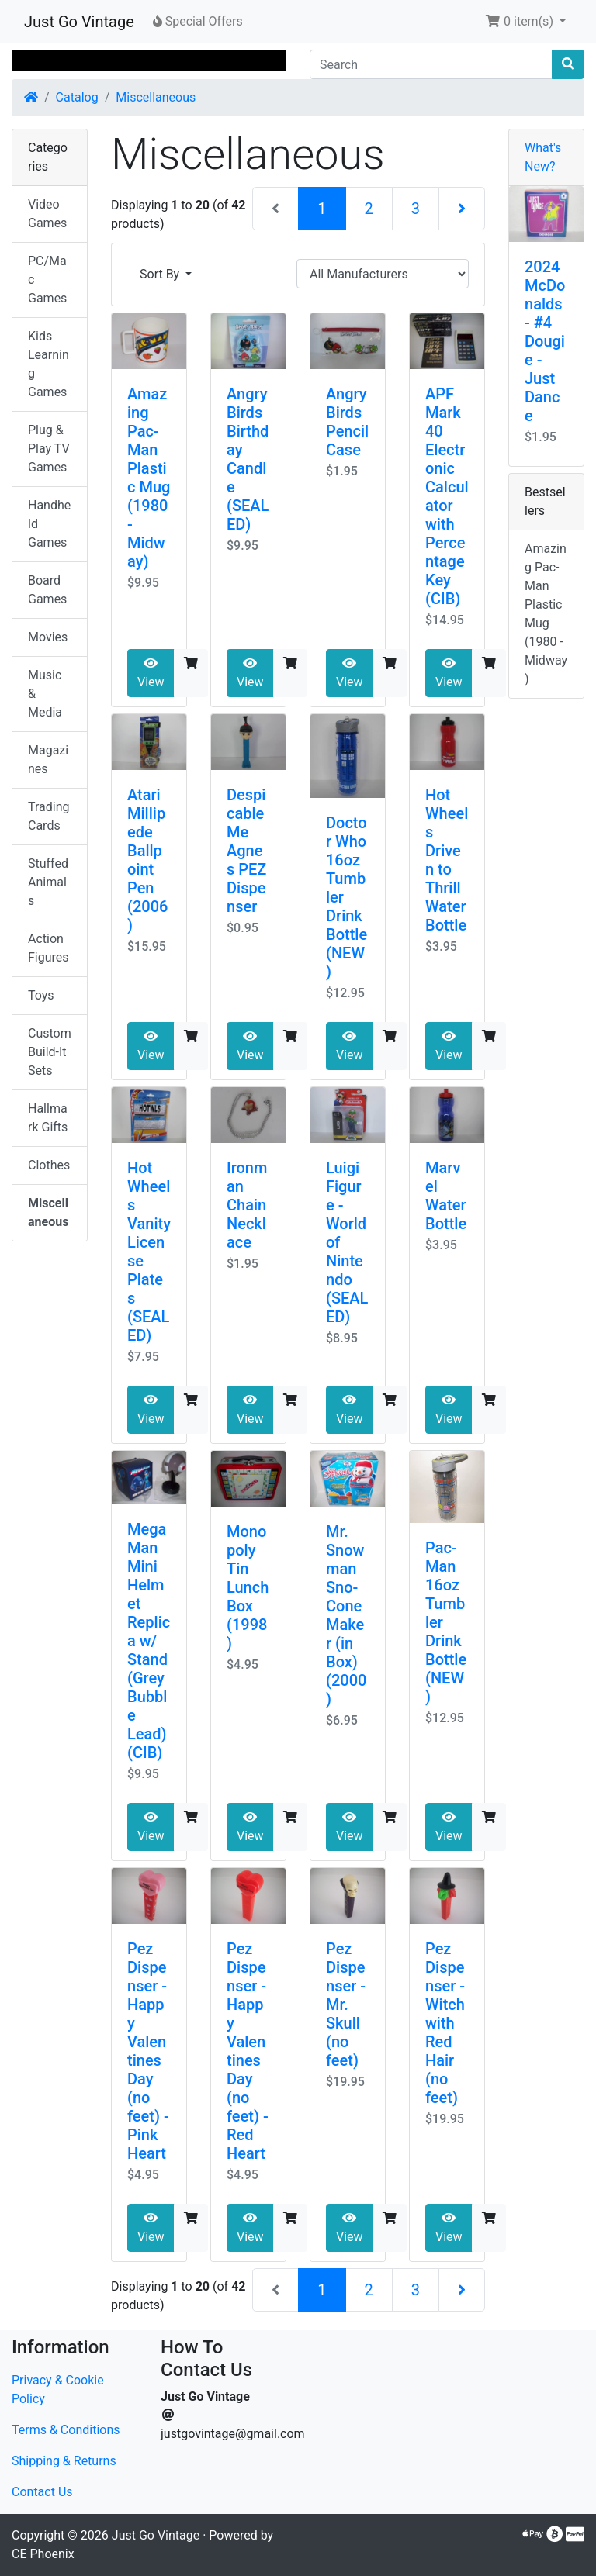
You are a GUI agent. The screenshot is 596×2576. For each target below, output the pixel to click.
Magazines (48, 759)
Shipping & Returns (64, 2460)
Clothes (49, 1165)
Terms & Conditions (66, 2429)
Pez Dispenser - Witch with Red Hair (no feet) (445, 2023)
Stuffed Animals (48, 882)
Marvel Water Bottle (445, 1196)
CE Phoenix (43, 2554)
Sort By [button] (161, 274)
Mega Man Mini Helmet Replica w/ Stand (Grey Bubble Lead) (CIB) (148, 1641)
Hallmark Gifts (48, 1117)
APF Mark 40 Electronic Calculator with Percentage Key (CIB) (447, 496)
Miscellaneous (156, 97)
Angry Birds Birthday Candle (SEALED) (248, 459)
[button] (525, 21)
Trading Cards (49, 816)
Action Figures (48, 948)
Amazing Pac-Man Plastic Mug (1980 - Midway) (148, 478)
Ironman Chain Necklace (247, 1205)
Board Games (47, 589)
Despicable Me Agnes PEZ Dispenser (246, 851)
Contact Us (42, 2491)
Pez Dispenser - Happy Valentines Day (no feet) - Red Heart (248, 2051)
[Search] (431, 64)
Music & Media (45, 694)
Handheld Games (49, 524)
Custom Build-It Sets (49, 1052)
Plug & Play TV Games (49, 449)
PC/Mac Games (47, 280)
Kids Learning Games (48, 364)
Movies (48, 637)
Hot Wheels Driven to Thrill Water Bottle (446, 860)
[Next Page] (461, 208)
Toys (41, 995)
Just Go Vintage (79, 21)
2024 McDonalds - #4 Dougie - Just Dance (545, 341)
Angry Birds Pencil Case (347, 422)
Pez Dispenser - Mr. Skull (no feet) (346, 2004)
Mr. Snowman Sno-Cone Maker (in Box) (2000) (346, 1615)
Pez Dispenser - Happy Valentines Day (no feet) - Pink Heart (148, 2051)
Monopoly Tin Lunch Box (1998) (248, 1587)
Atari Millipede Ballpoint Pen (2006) (147, 860)
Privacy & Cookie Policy (58, 2389)
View (151, 673)
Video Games (47, 213)
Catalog (77, 97)
